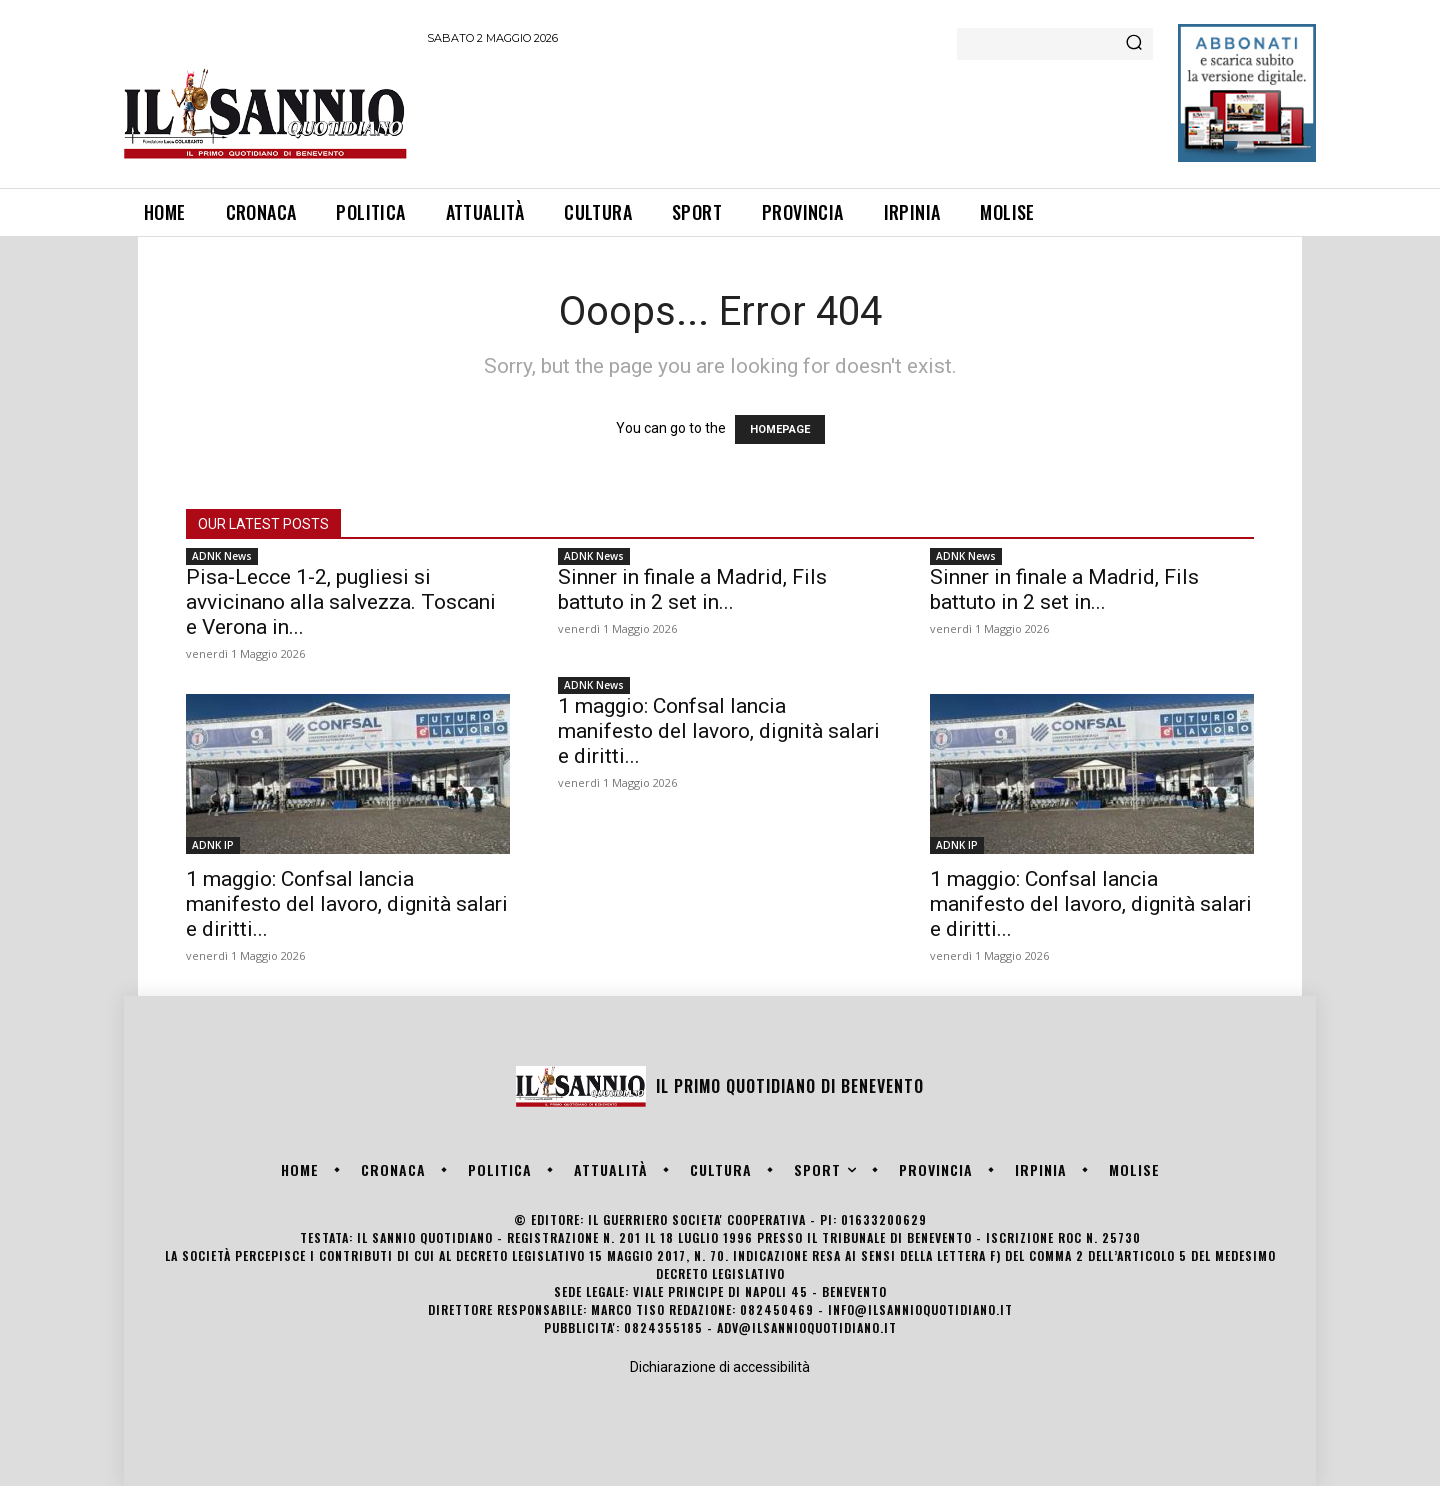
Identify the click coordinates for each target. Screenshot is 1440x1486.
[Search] (1134, 44)
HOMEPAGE (780, 429)
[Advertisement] (791, 113)
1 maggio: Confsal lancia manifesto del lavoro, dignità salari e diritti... (347, 904)
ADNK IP (213, 845)
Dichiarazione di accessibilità (720, 1367)
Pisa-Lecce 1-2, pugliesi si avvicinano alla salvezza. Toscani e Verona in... (341, 602)
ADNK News (222, 556)
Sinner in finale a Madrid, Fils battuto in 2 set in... (692, 589)
